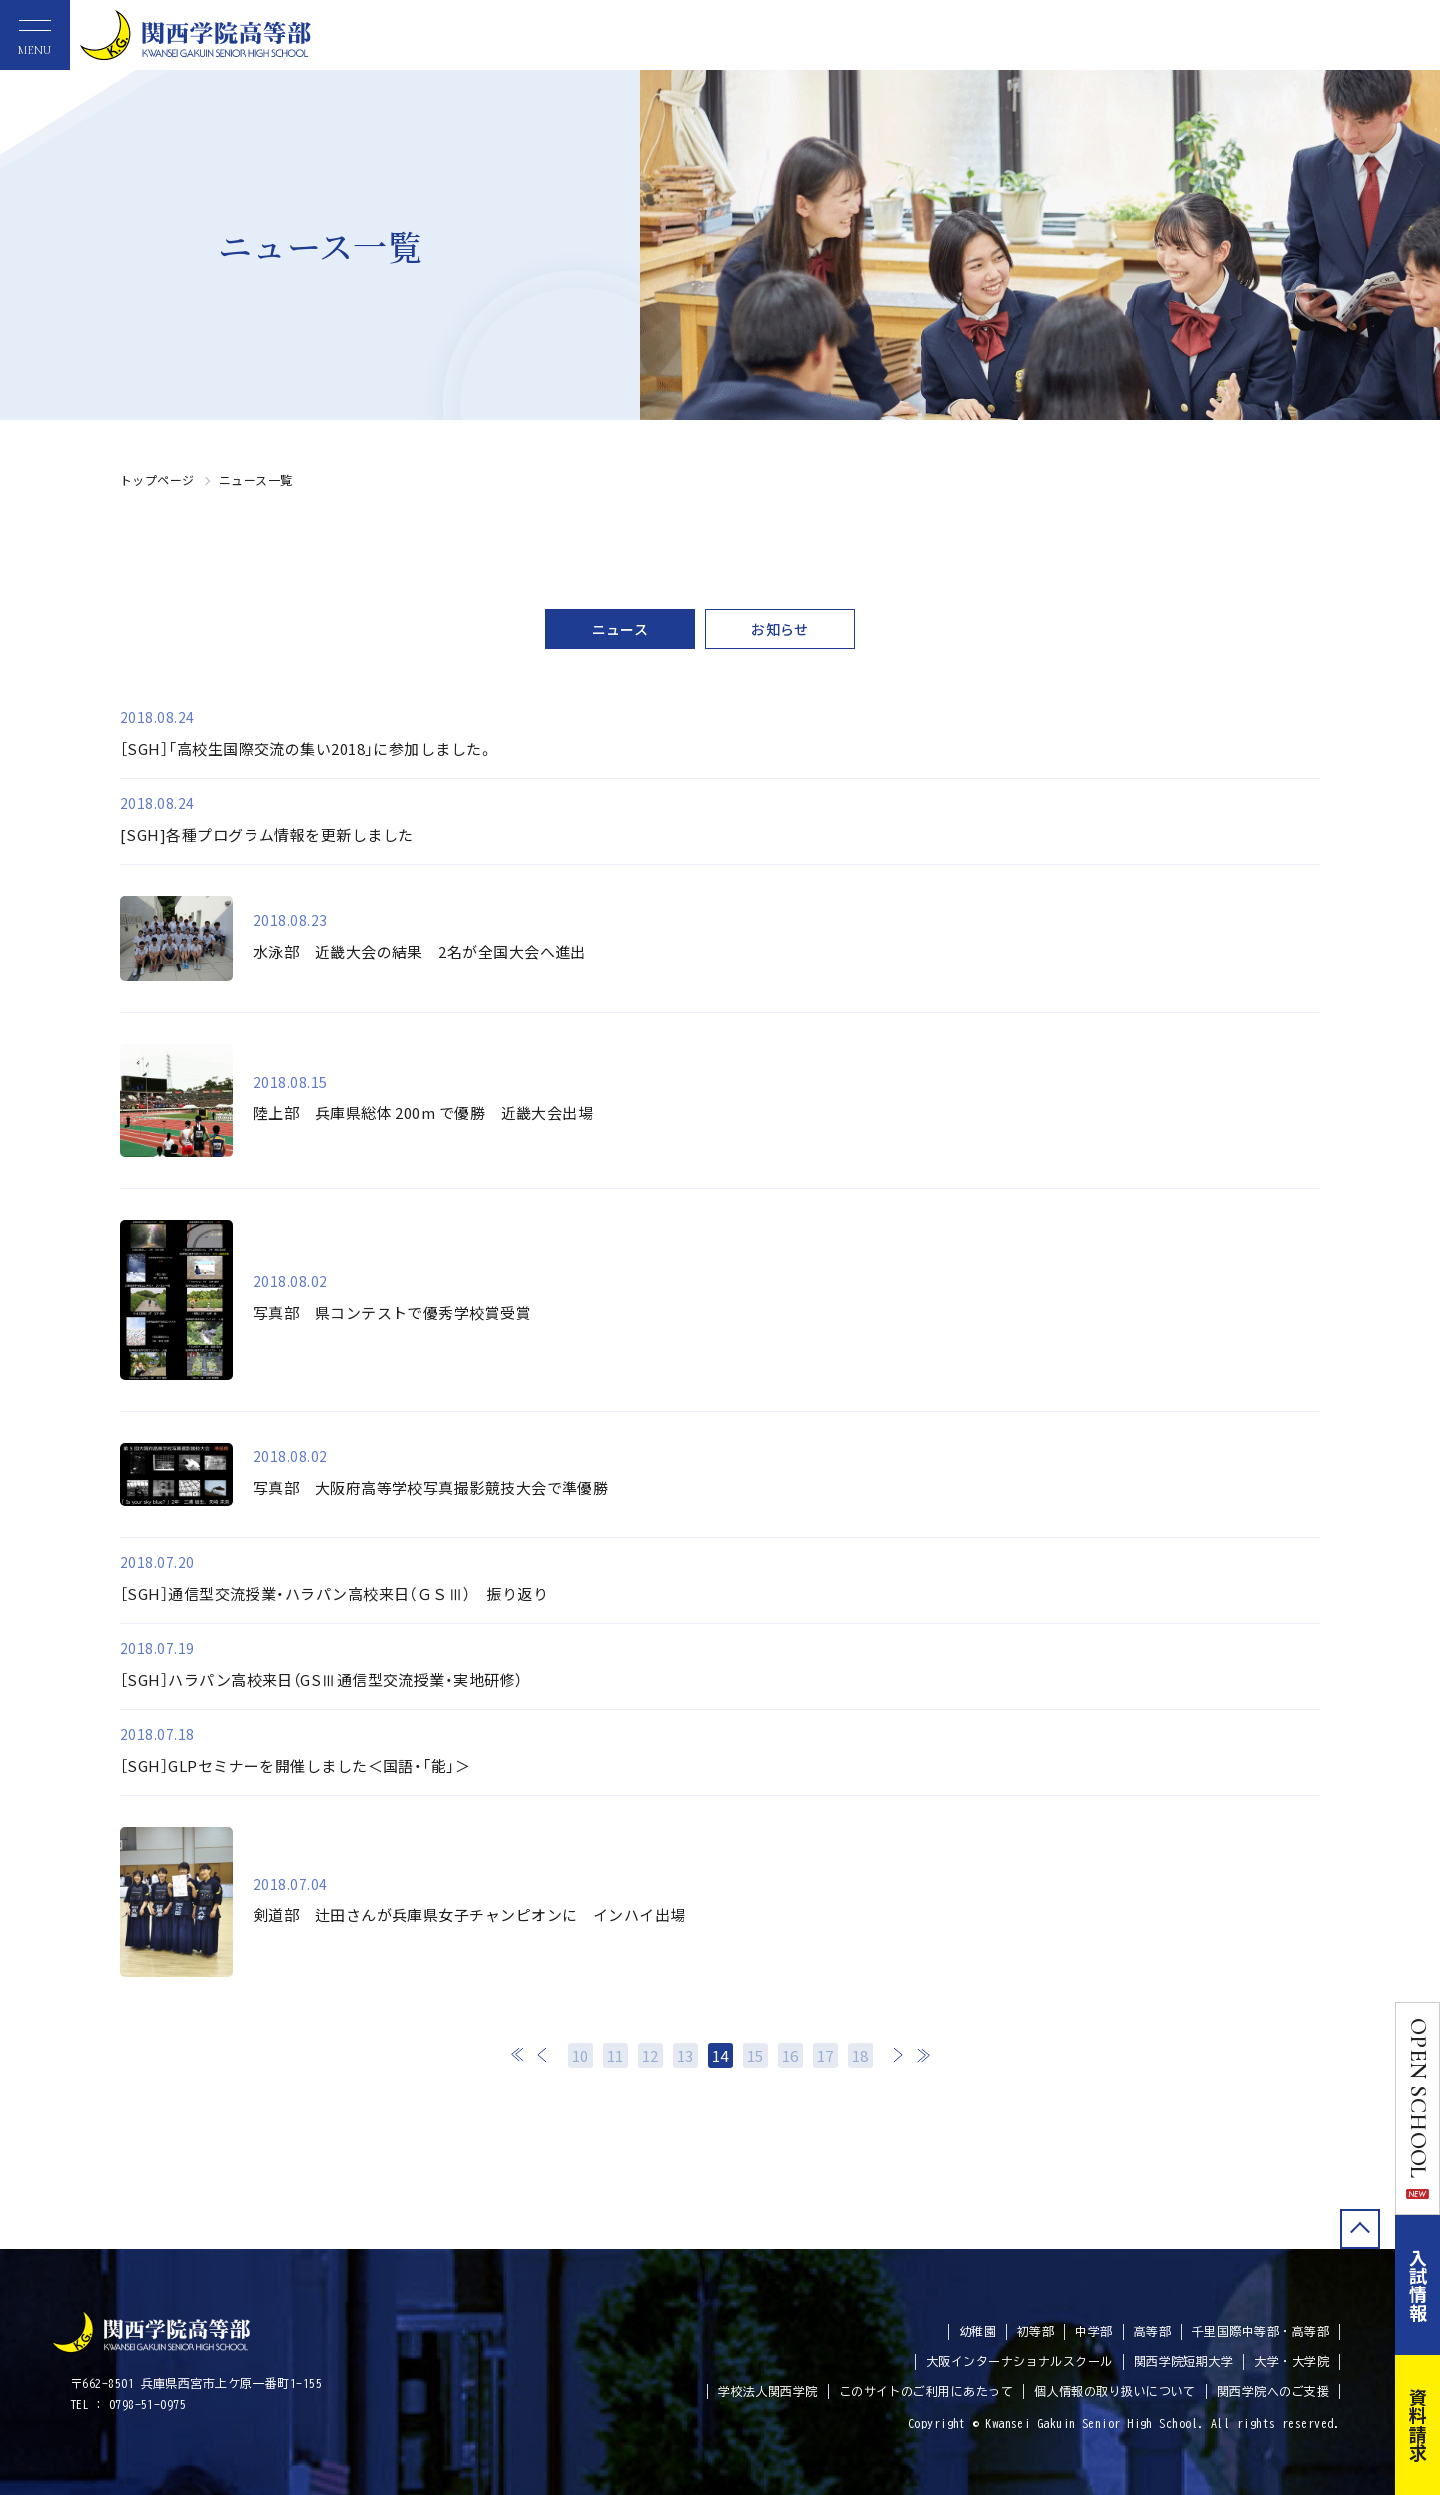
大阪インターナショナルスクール (1019, 2361)
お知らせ (780, 629)
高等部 (1152, 2331)
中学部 (1093, 2331)
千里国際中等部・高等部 (1260, 2331)
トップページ (157, 479)
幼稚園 (977, 2331)
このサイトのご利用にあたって (926, 2391)
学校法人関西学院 (768, 2391)
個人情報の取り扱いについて (1115, 2391)
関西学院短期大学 (1184, 2361)
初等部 (1035, 2331)
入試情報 (1418, 2285)
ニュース (620, 629)
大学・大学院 (1291, 2361)
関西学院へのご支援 (1273, 2391)
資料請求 (1418, 2425)
